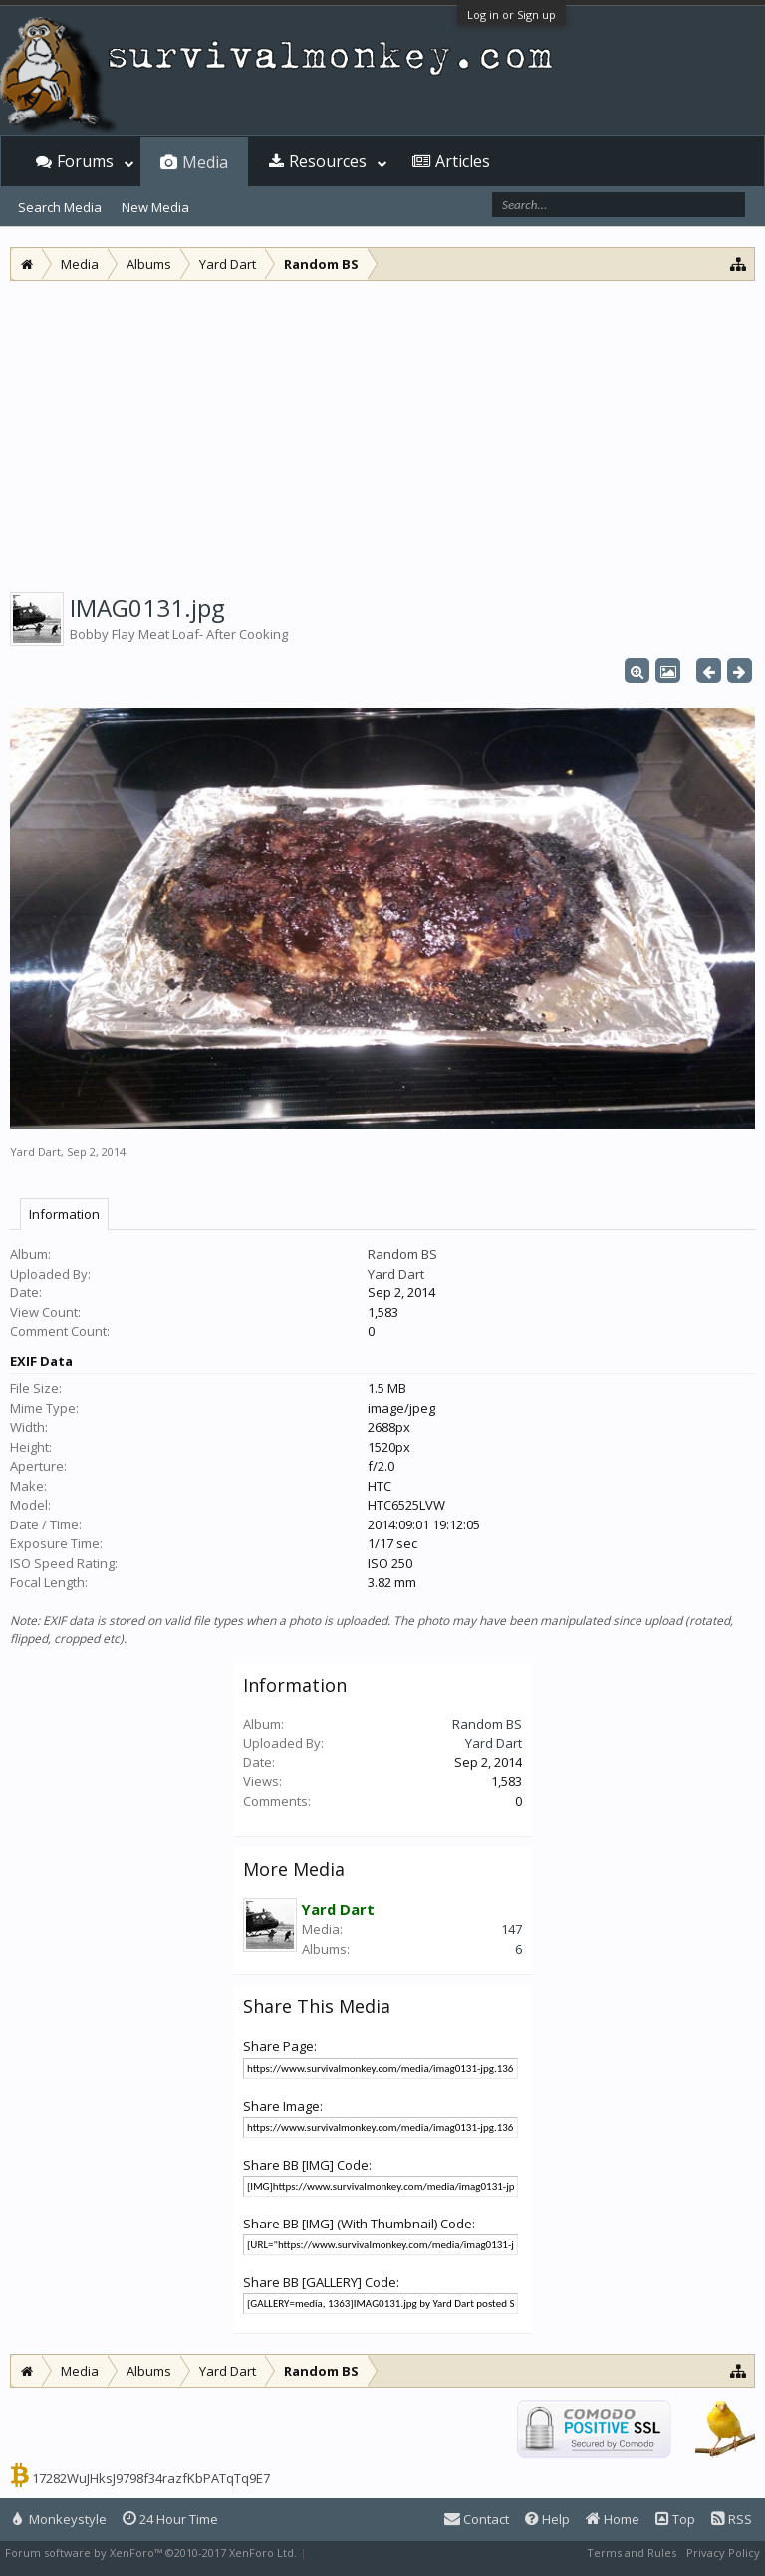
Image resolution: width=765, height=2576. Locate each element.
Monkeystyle (60, 2519)
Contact (476, 2519)
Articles (462, 161)
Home (612, 2519)
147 (511, 1929)
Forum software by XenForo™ (151, 2552)
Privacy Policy (723, 2552)
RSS (731, 2519)
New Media (155, 207)
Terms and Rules (631, 2552)
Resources (328, 161)
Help (547, 2519)
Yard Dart (35, 1151)
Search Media (60, 207)
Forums (85, 161)
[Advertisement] (382, 430)
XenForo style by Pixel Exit (379, 2552)
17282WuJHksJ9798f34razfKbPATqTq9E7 (151, 2478)
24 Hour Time (170, 2519)
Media (205, 162)
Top (675, 2519)
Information (64, 1214)
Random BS (402, 1254)
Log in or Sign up (511, 14)
